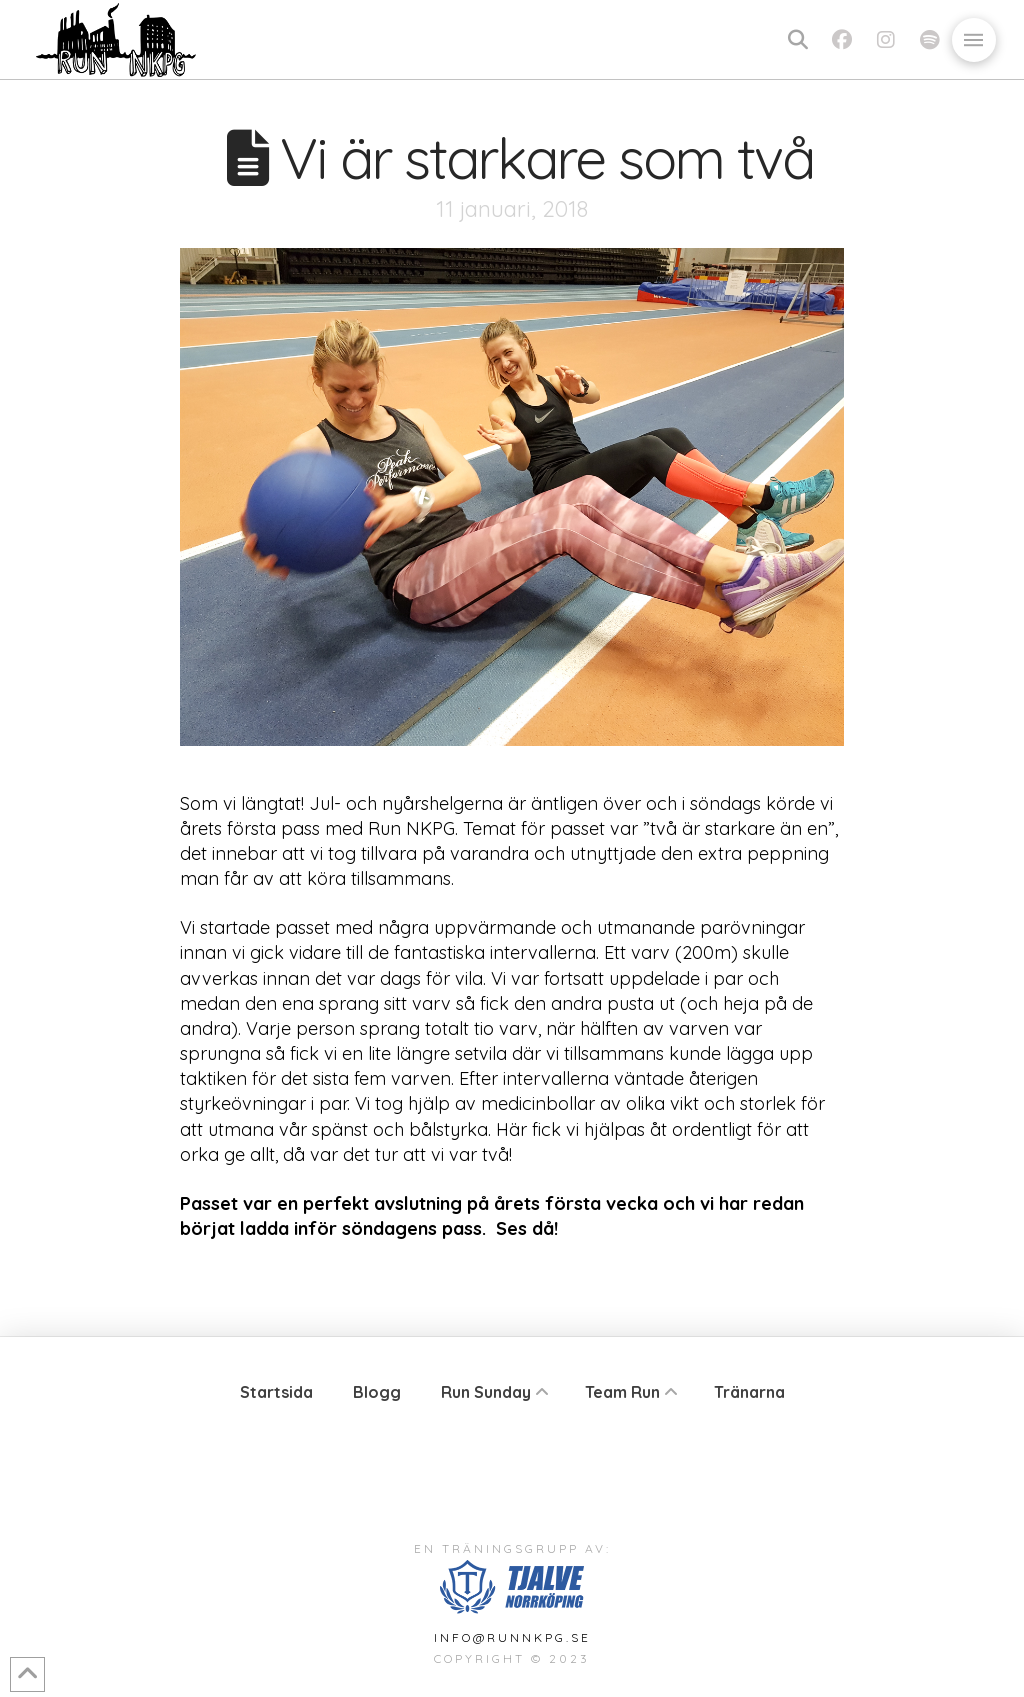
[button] (798, 40)
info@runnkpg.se (512, 1637)
